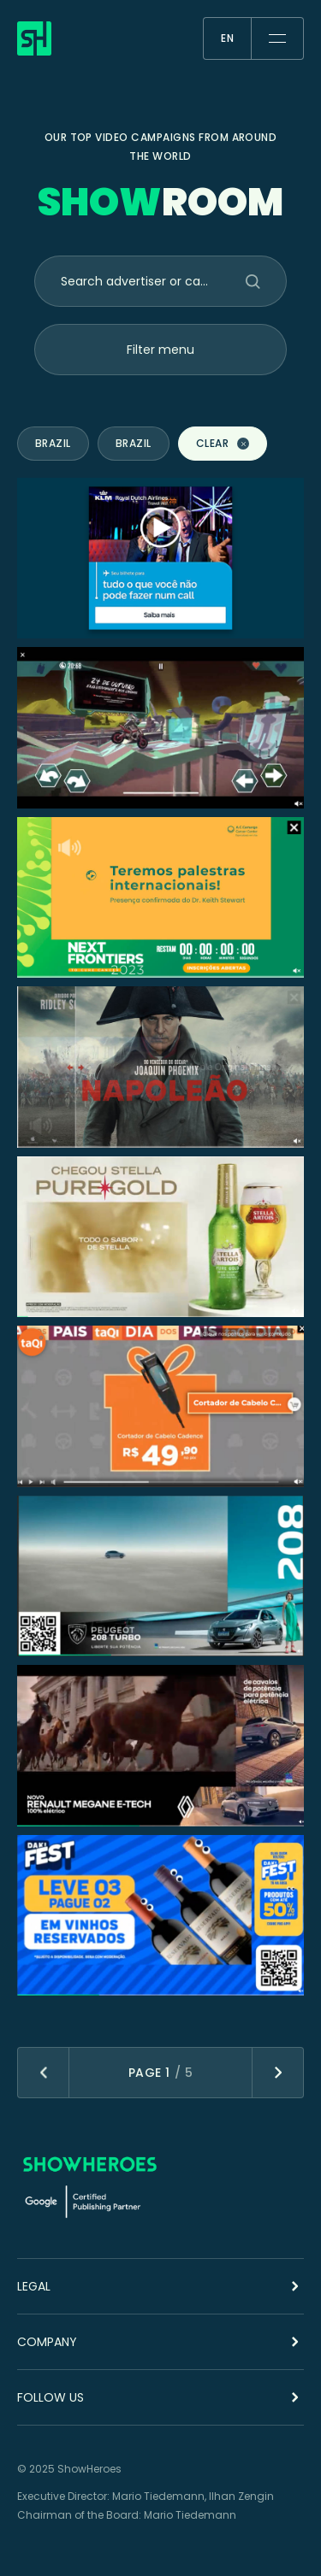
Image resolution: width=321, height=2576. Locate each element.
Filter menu (160, 349)
